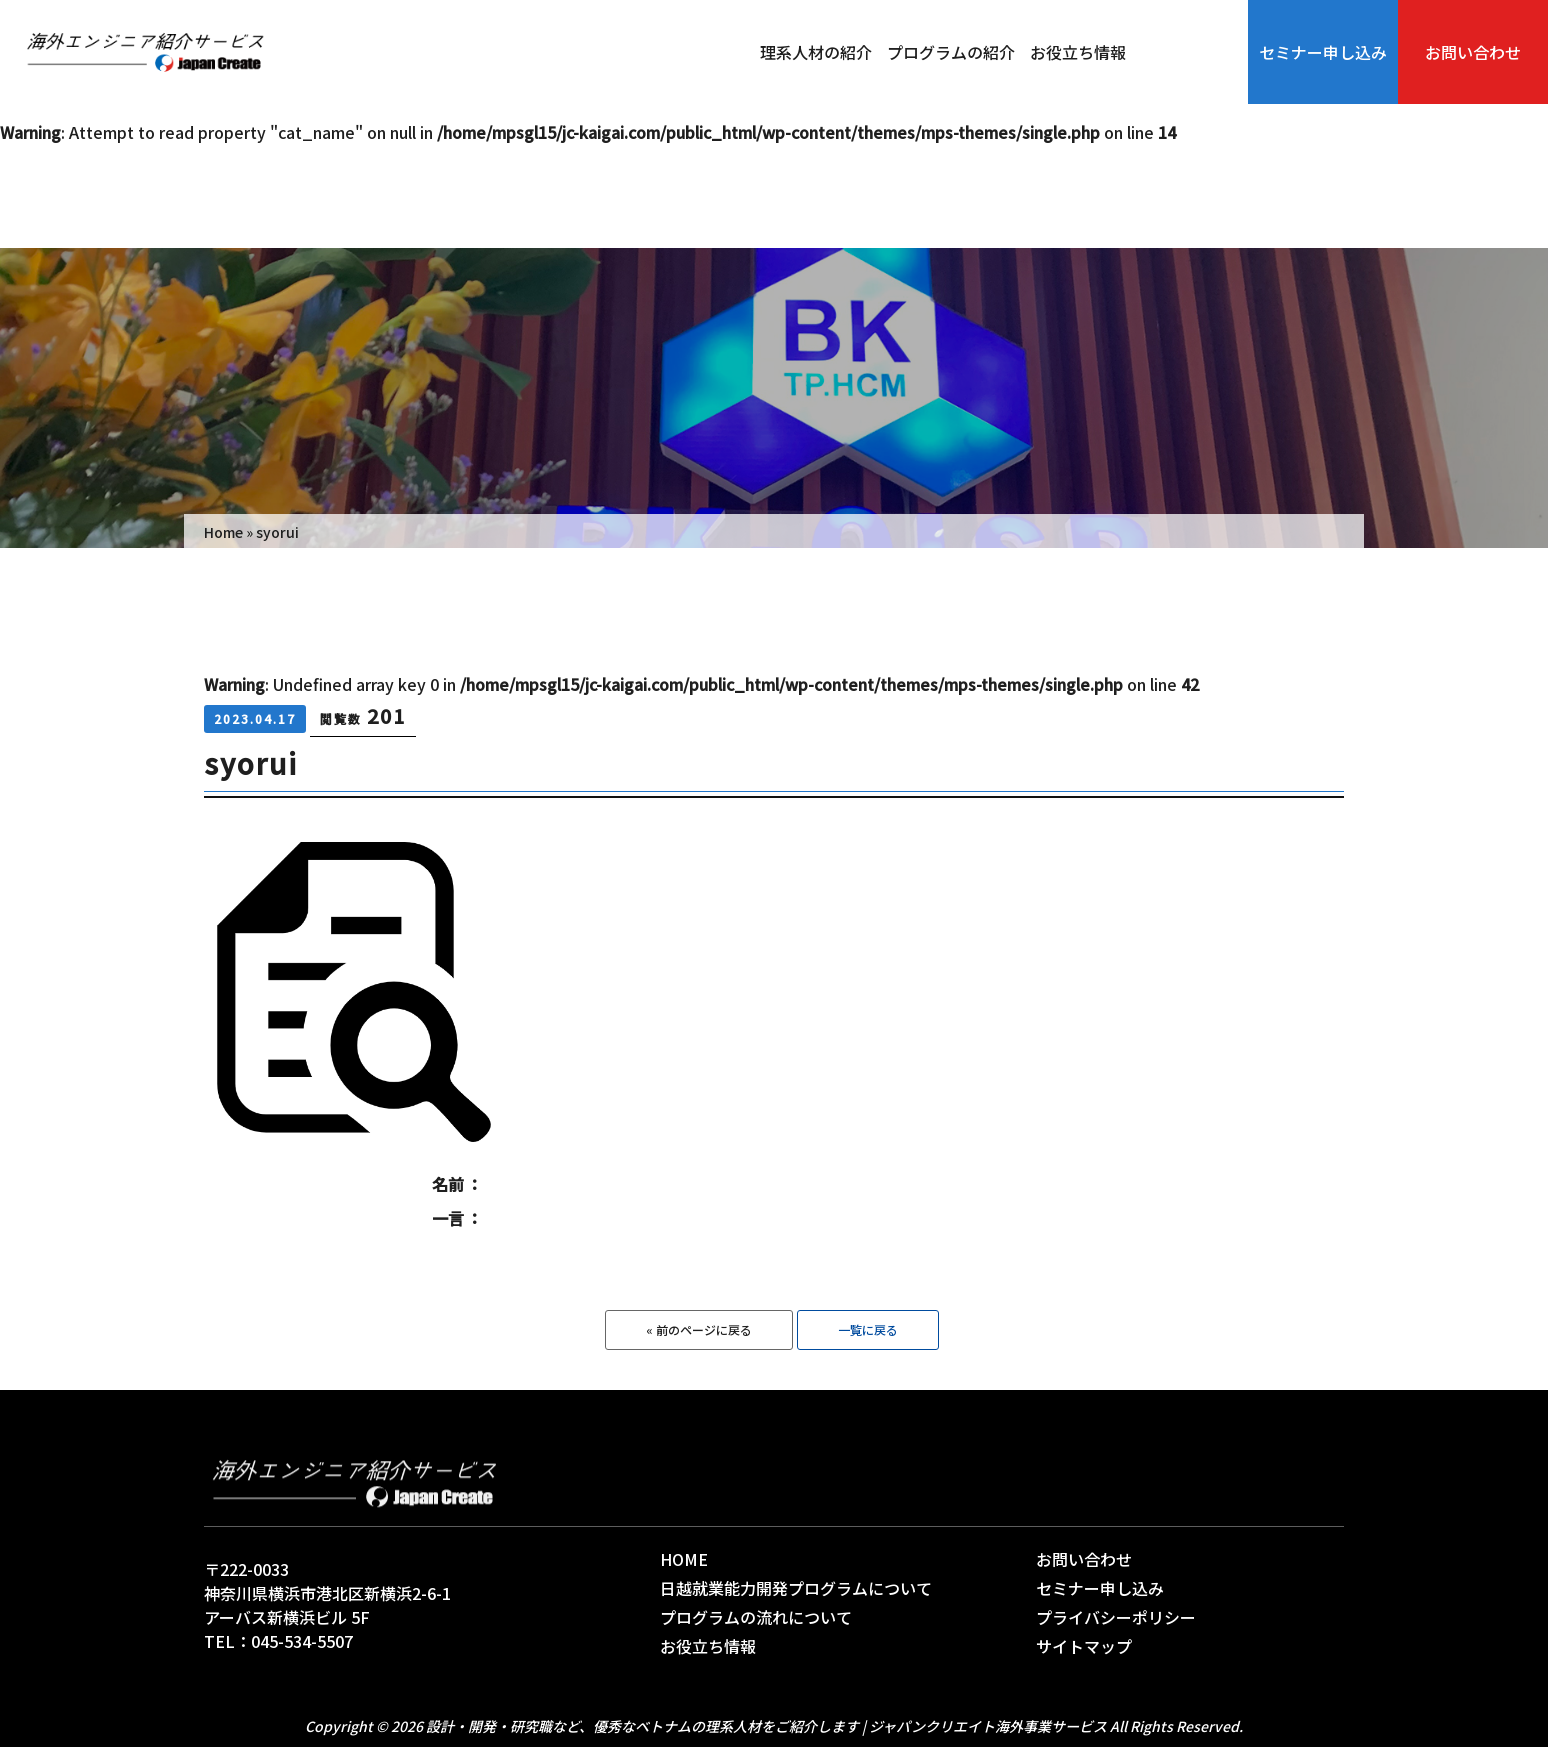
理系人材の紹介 (816, 52)
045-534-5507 (302, 1641)
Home (223, 532)
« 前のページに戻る (699, 1329)
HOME (684, 1559)
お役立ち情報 (1078, 52)
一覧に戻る (868, 1329)
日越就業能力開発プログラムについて (796, 1588)
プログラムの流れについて (756, 1617)
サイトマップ (1084, 1646)
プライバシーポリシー (1116, 1617)
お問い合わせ (1473, 52)
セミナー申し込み (1323, 52)
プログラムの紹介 (951, 52)
